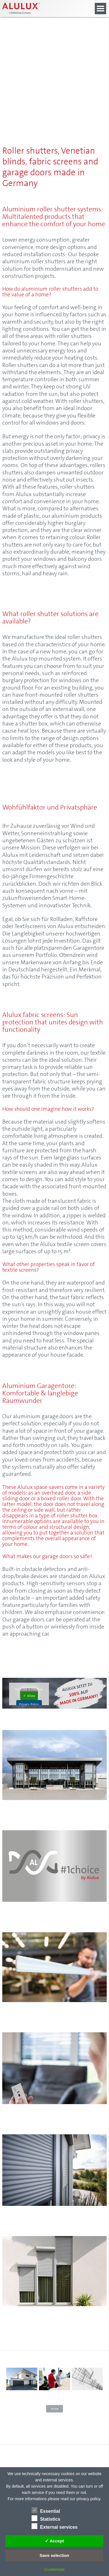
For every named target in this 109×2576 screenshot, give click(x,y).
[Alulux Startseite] (37, 8)
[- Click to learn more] (54, 2393)
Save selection (54, 2555)
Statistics (46, 2518)
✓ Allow (29, 1695)
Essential (46, 2510)
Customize (54, 2569)
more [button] (54, 2408)
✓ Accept (54, 2540)
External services (55, 2526)
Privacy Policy (29, 1704)
